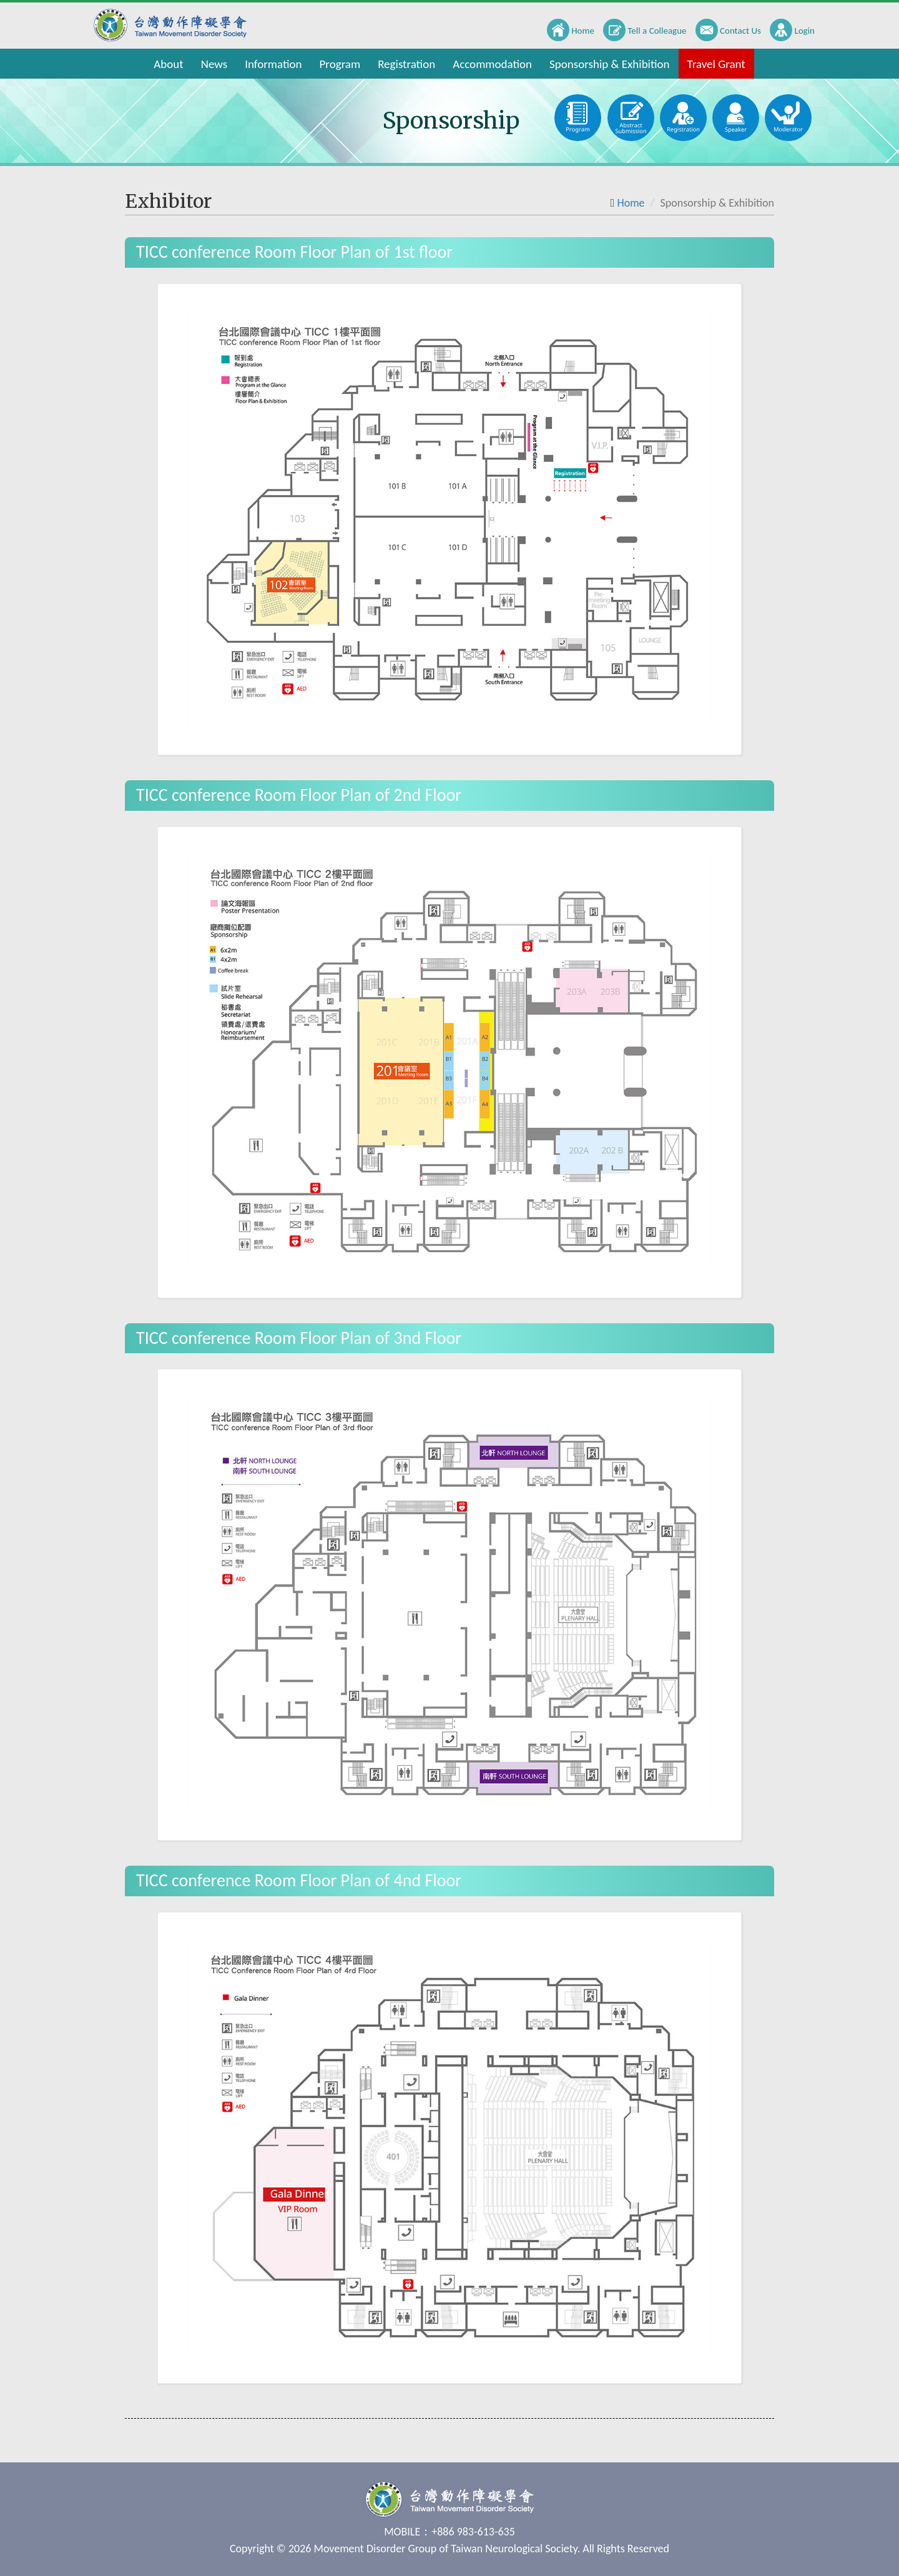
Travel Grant (716, 64)
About (168, 64)
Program (340, 64)
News (214, 64)
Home (630, 203)
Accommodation (492, 64)
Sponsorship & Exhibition (609, 64)
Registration (406, 64)
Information (273, 64)
